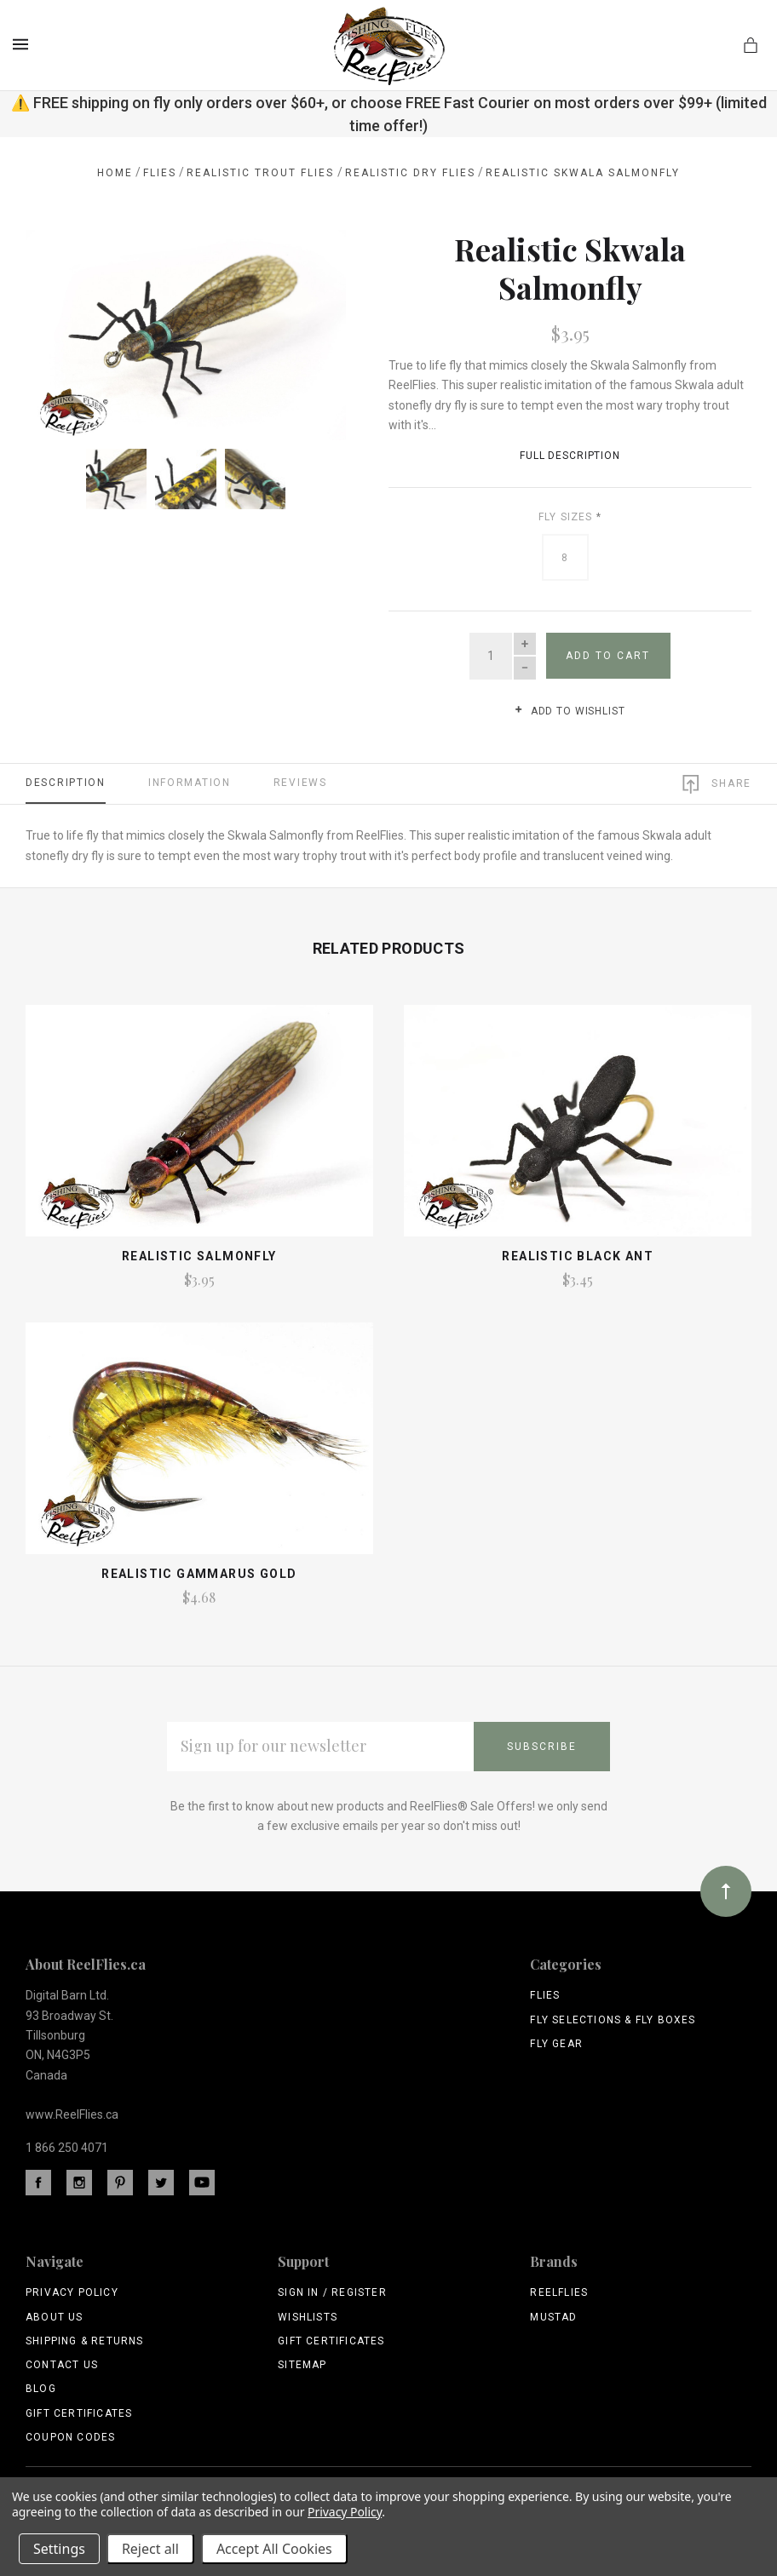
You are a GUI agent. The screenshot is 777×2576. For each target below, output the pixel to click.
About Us (54, 2317)
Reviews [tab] (300, 783)
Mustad (553, 2317)
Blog (41, 2389)
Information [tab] (189, 783)
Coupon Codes (70, 2437)
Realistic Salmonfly (199, 1256)
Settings (59, 2548)
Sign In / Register (332, 2292)
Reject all (150, 2548)
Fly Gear (556, 2044)
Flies (545, 1995)
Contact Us (62, 2365)
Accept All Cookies (274, 2548)
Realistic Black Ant (577, 1256)
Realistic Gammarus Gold (198, 1574)
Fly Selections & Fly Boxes (612, 2020)
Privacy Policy (72, 2292)
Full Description (570, 456)
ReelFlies (559, 2292)
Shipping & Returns (85, 2341)
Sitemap (302, 2365)
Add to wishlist (569, 711)
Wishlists (307, 2317)
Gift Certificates (79, 2413)
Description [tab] (66, 783)
